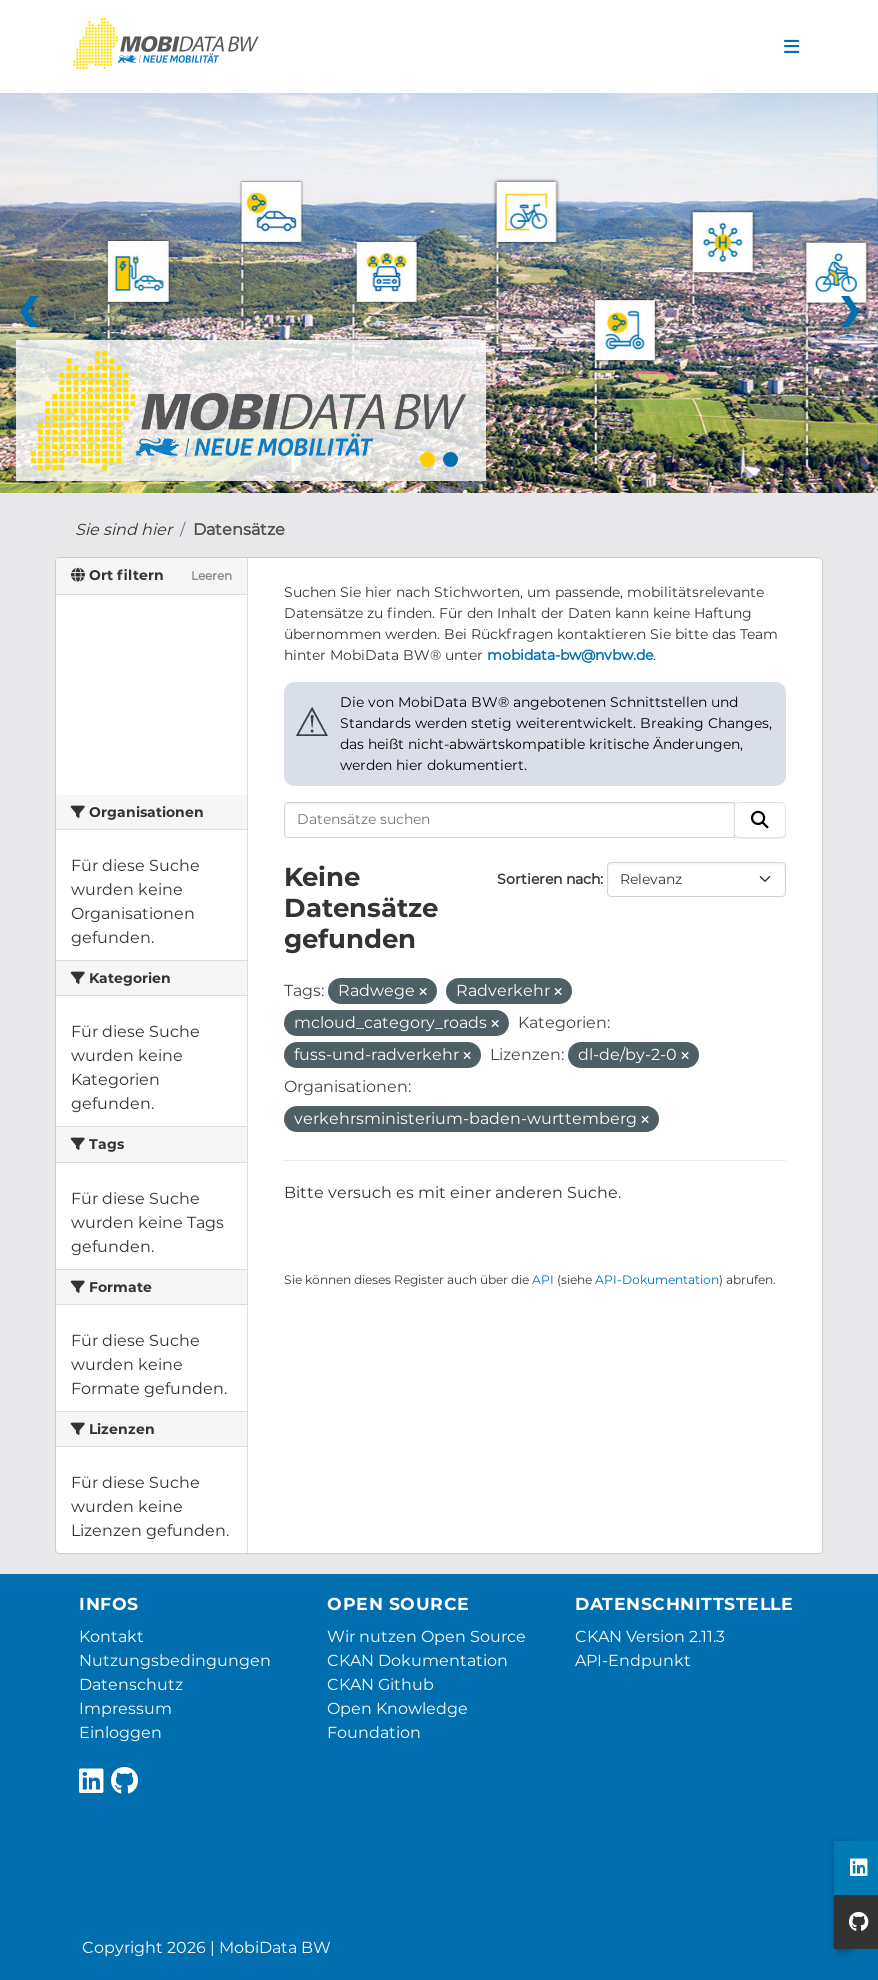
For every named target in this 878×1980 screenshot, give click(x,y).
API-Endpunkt (633, 1660)
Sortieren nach (548, 879)
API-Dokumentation (657, 1279)
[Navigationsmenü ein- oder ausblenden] (791, 47)
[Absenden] (760, 820)
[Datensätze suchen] (510, 820)
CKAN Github (380, 1684)
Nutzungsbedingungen (175, 1660)
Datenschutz (131, 1684)
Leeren (211, 575)
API (543, 1279)
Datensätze (239, 529)
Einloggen (120, 1732)
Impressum (125, 1708)
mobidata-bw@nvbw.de (570, 655)
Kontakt (111, 1636)
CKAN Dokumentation (417, 1660)
